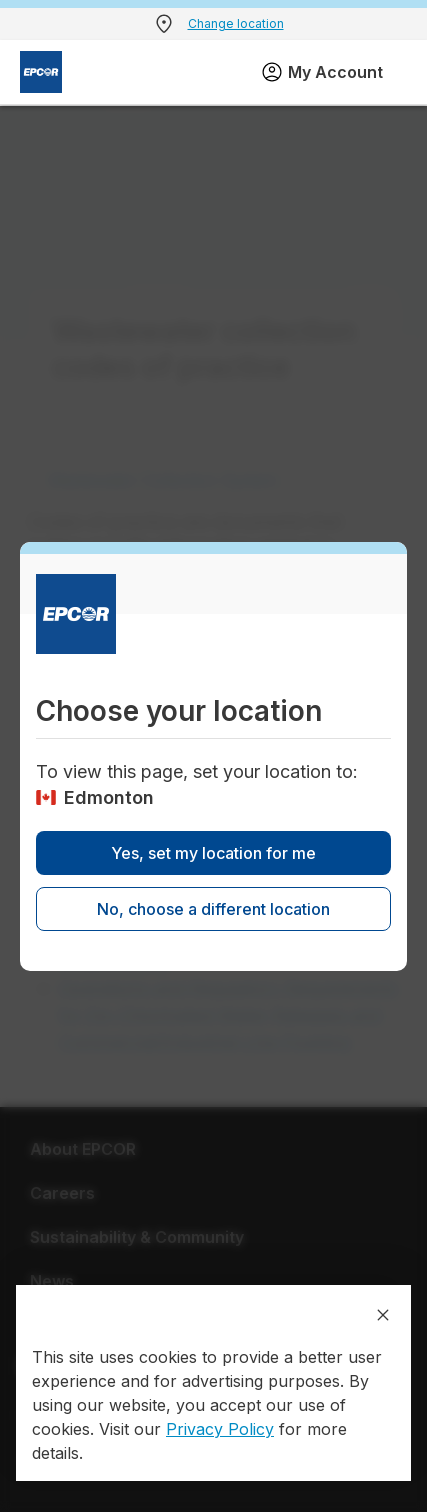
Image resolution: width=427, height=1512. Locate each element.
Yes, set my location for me (213, 853)
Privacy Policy (220, 1429)
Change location (236, 23)
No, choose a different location (213, 909)
